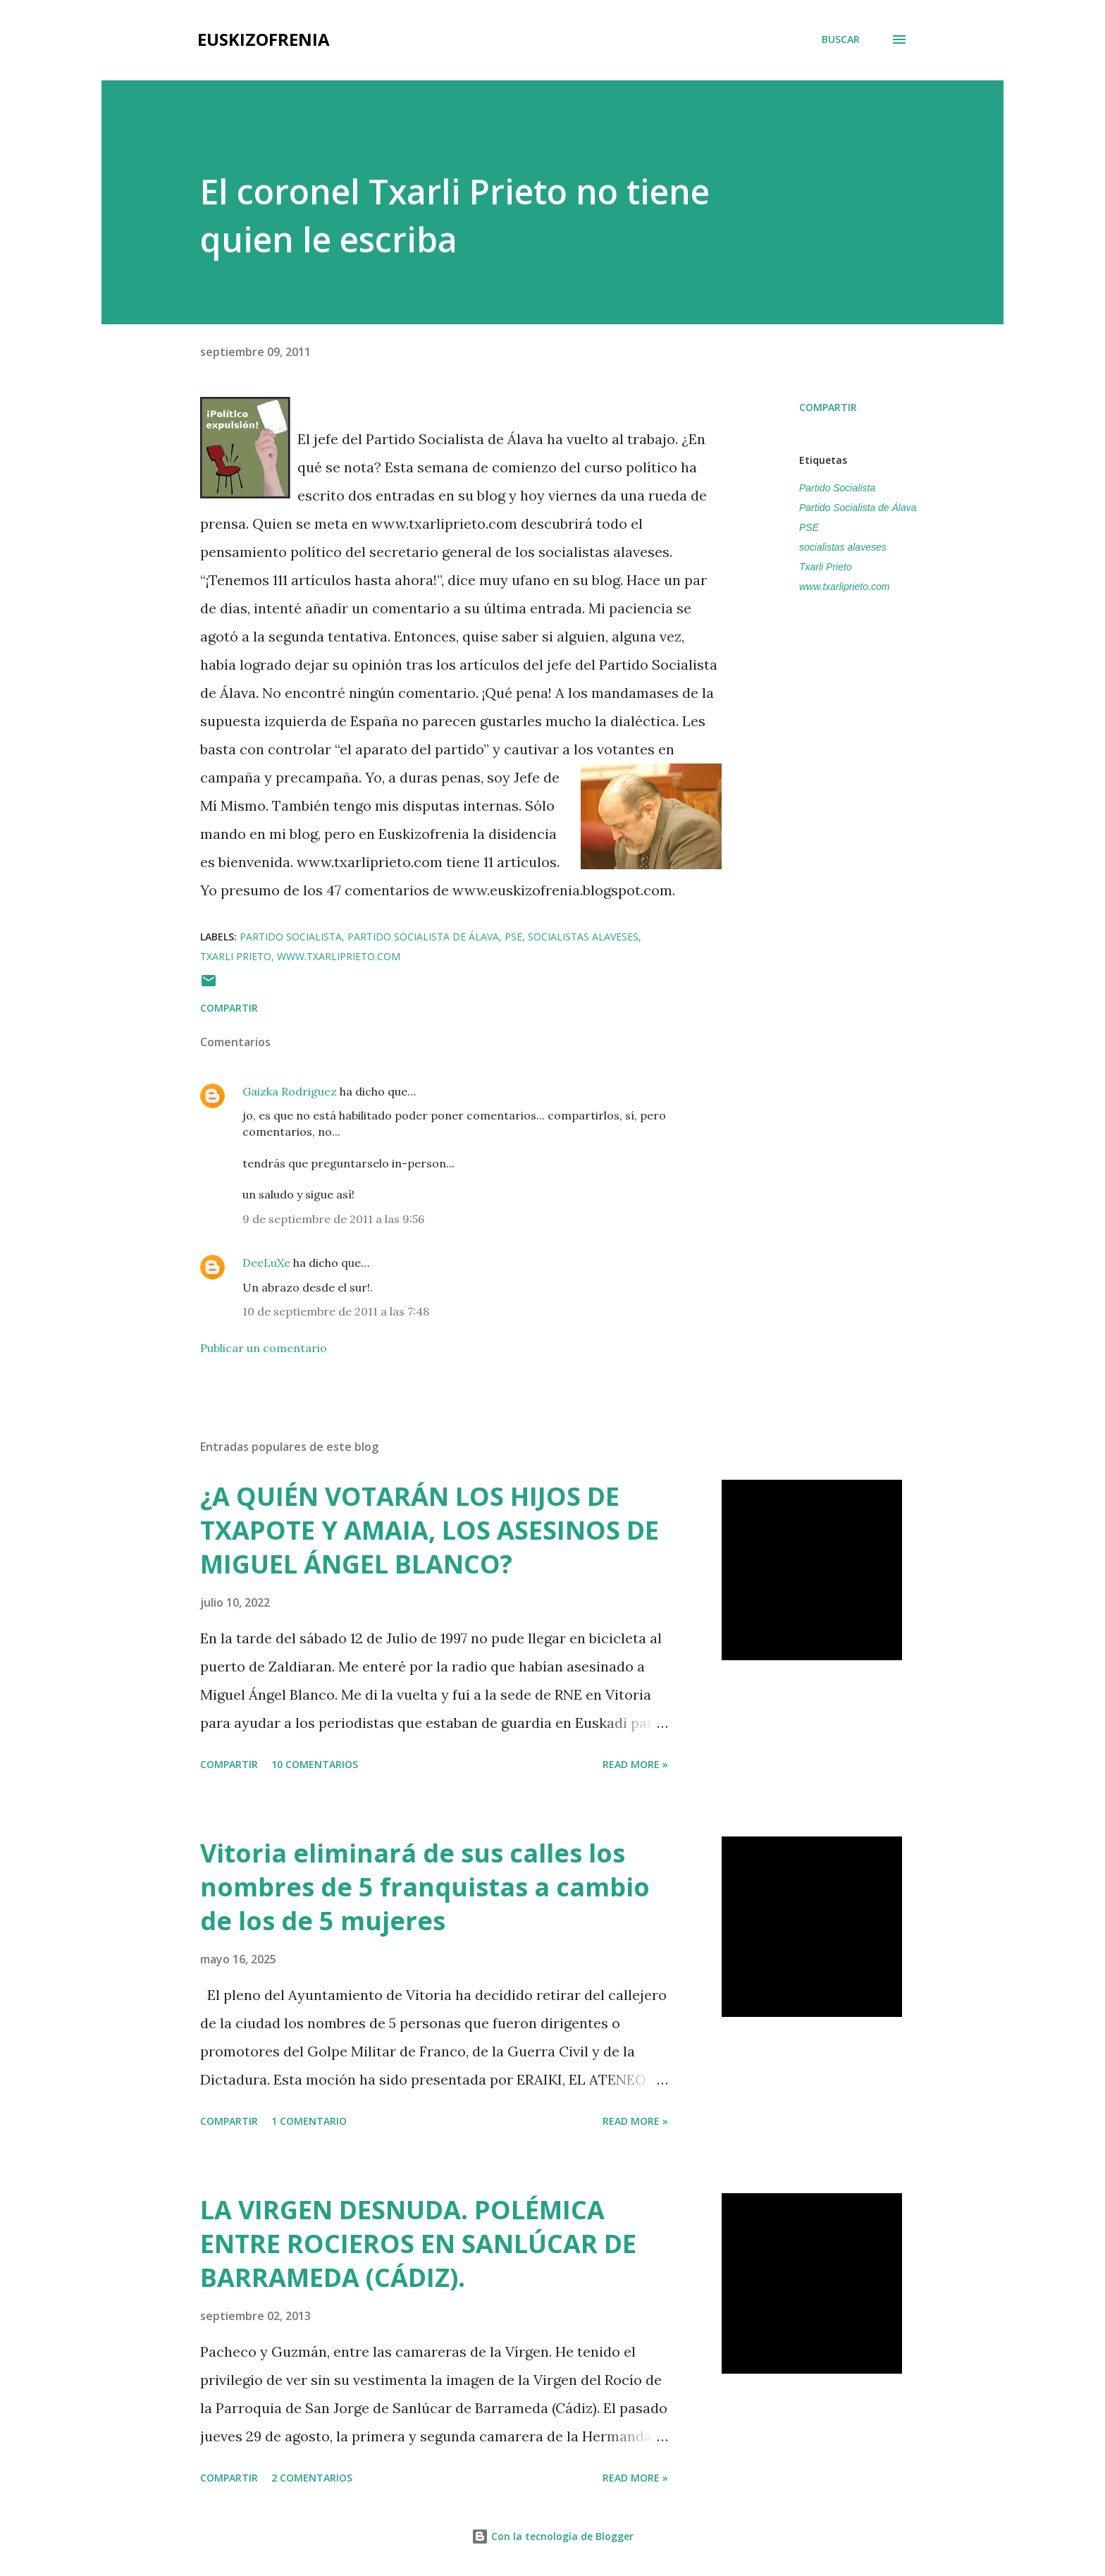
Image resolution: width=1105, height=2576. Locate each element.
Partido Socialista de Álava (858, 507)
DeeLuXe (266, 1263)
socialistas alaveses (843, 547)
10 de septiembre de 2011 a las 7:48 (335, 1311)
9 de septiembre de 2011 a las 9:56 (333, 1219)
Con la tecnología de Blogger (552, 2536)
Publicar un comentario (263, 1348)
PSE (809, 527)
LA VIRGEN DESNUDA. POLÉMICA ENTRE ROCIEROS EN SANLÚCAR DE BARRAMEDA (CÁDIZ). (418, 2243)
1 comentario (309, 2121)
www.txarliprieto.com (844, 586)
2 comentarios (311, 2477)
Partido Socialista (837, 487)
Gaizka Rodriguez (289, 1091)
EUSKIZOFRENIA (263, 39)
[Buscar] (841, 39)
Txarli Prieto (825, 566)
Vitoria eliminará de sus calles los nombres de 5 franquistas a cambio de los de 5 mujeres (425, 1887)
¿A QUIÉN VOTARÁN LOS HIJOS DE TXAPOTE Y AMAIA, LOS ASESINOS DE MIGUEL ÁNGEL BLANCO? (429, 1530)
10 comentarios (314, 1764)
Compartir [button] (828, 407)
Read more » (635, 1764)
